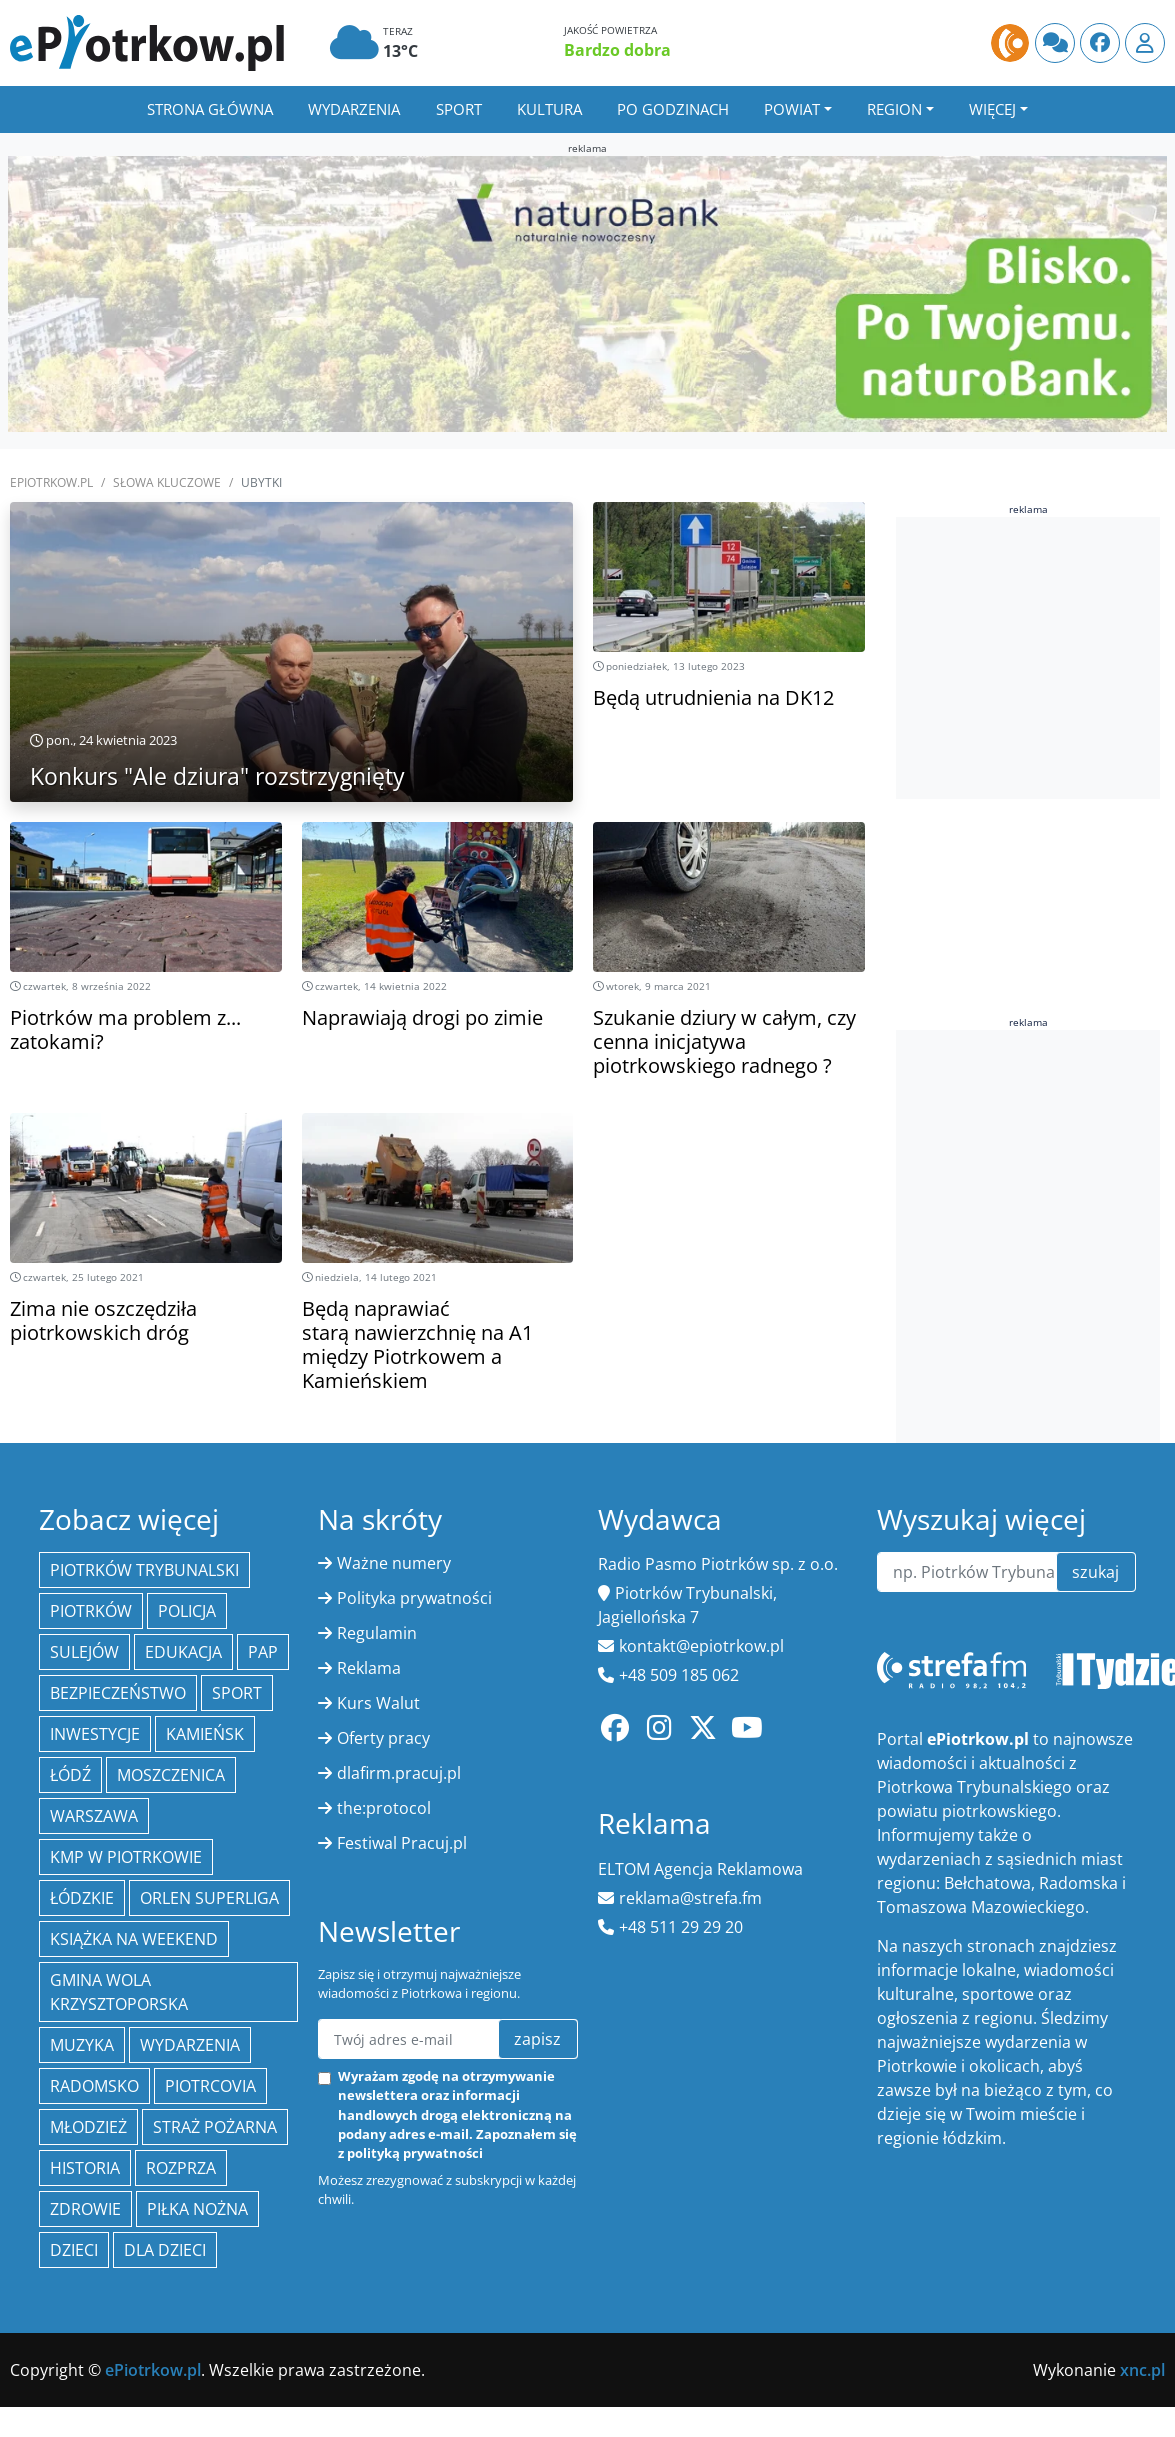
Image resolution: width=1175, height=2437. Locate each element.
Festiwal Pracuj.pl (402, 1843)
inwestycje (95, 1734)
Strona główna (210, 109)
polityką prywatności (415, 2153)
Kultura (549, 109)
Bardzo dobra (617, 50)
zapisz (537, 2039)
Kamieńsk (205, 1734)
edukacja (183, 1652)
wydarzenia (190, 2045)
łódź (70, 1775)
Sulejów (84, 1652)
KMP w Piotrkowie (126, 1857)
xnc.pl (1142, 2370)
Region (894, 109)
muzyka (82, 2045)
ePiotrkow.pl (51, 482)
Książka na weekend (134, 1939)
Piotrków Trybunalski (144, 1570)
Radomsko (94, 2086)
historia (85, 2168)
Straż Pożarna (215, 2127)
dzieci (74, 2250)
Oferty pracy (383, 1738)
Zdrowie (85, 2209)
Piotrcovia (210, 2086)
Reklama (369, 1668)
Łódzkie (82, 1898)
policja (187, 1611)
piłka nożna (197, 2209)
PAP (263, 1652)
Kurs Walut (378, 1703)
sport (237, 1693)
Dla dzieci (165, 2250)
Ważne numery (394, 1563)
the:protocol (384, 1808)
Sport (459, 109)
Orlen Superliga (209, 1898)
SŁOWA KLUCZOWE (167, 482)
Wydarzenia (354, 109)
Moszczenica (171, 1775)
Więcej (992, 109)
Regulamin (377, 1633)
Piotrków (91, 1611)
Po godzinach (673, 109)
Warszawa (94, 1816)
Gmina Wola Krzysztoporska (119, 1992)
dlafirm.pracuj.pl (399, 1773)
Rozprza (181, 2168)
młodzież (88, 2127)
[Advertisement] (1031, 1346)
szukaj (1095, 1572)
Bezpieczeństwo (118, 1693)
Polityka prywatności (414, 1598)
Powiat (792, 109)
